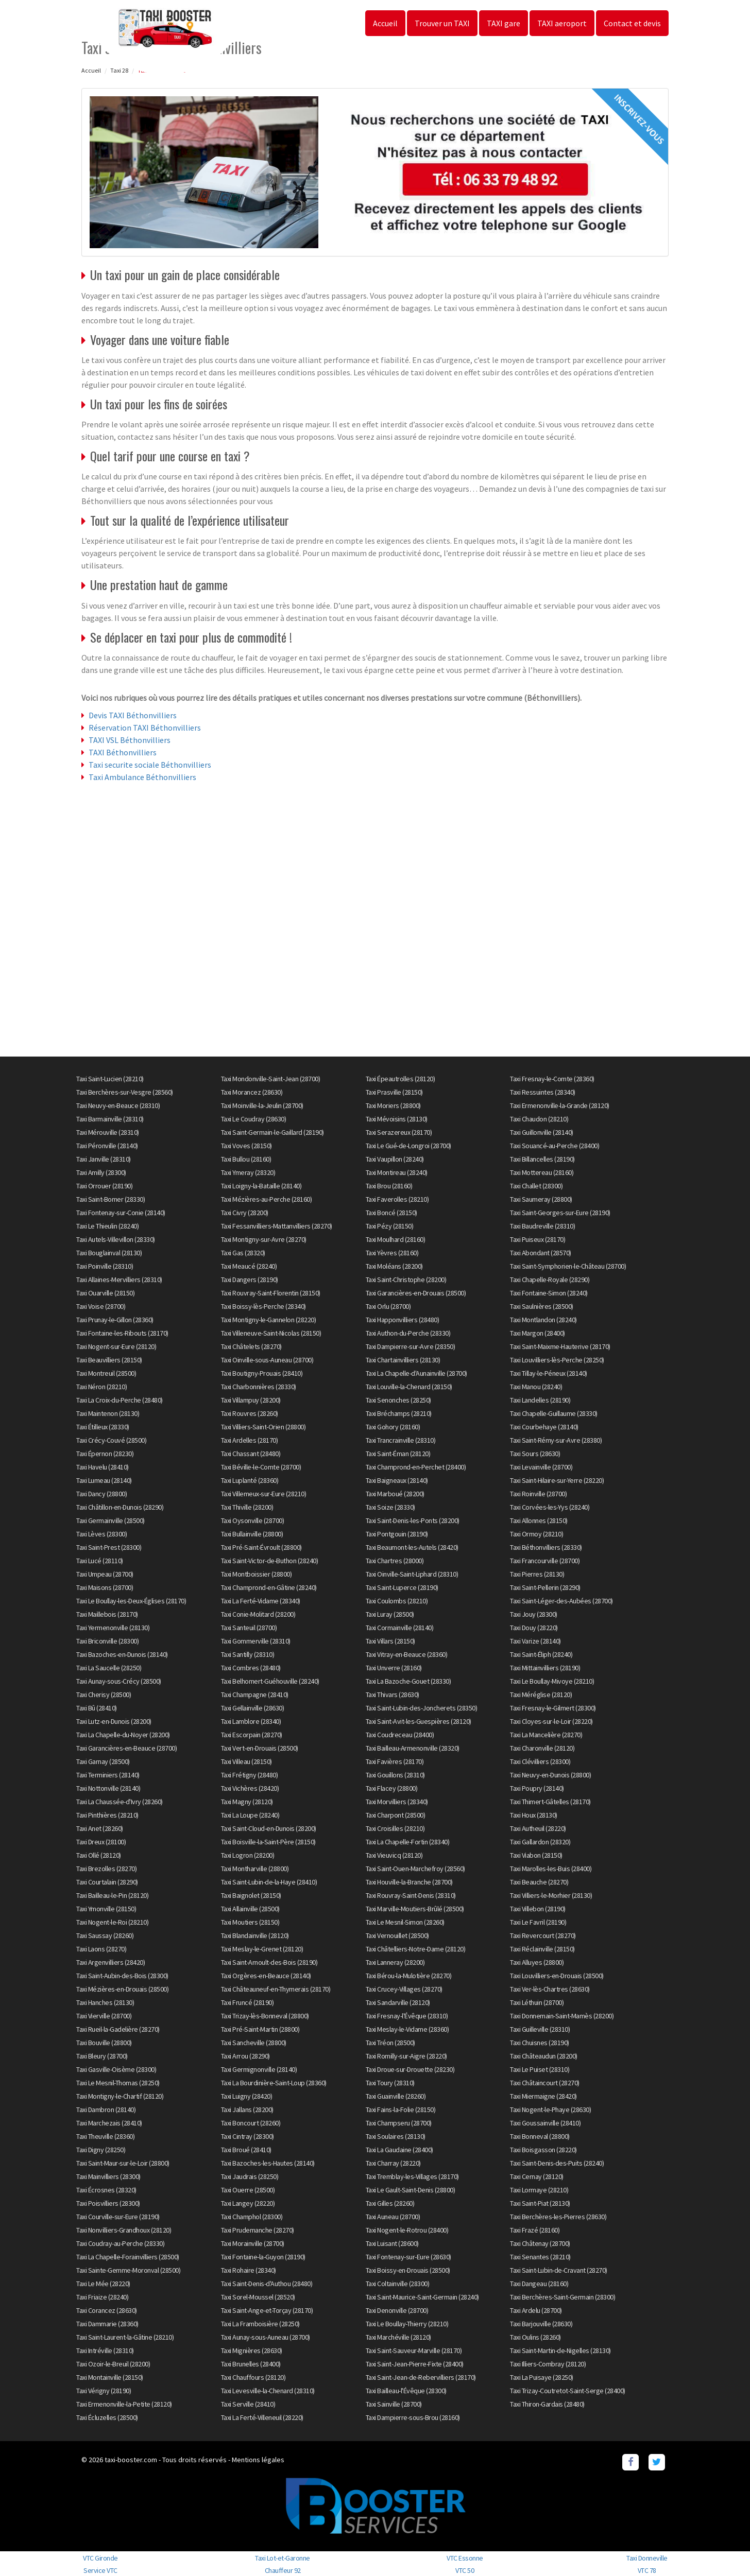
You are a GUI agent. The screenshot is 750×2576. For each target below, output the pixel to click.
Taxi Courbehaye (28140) (544, 1426)
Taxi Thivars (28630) (392, 1694)
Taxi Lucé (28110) (99, 1560)
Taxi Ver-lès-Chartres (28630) (550, 1989)
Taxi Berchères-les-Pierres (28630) (558, 2216)
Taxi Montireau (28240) (397, 1172)
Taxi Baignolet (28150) (251, 1895)
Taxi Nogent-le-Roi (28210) (112, 1922)
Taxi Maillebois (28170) (107, 1614)
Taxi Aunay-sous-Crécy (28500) (118, 1681)
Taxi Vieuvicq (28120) (394, 1855)
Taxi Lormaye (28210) (539, 2189)
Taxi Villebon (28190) (538, 1908)
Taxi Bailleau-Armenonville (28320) (412, 1748)
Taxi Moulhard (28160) (395, 1239)
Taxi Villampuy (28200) (251, 1400)
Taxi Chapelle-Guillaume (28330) (554, 1413)
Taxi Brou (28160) (389, 1185)
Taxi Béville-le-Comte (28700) (261, 1467)
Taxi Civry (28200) (244, 1212)
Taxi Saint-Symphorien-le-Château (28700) (568, 1266)
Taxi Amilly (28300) (101, 1172)
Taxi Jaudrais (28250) (250, 2176)
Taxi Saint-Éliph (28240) (541, 1654)
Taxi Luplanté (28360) (250, 1480)
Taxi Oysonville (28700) (252, 1520)
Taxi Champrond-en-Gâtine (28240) (269, 1587)
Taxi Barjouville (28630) (541, 2323)
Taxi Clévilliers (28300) (540, 1761)
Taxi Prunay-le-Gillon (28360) (115, 1319)
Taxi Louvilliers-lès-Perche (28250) (557, 1359)
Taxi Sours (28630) (535, 1453)
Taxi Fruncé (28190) (247, 2002)
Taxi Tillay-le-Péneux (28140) (548, 1373)
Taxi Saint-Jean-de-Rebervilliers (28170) (421, 2377)
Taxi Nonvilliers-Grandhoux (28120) (123, 2230)
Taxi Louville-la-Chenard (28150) (409, 1386)
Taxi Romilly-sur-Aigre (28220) (406, 2056)
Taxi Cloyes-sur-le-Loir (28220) (551, 1721)
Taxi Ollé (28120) (98, 1855)
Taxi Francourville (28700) (544, 1560)
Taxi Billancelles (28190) (542, 1159)
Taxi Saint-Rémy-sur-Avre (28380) (556, 1440)
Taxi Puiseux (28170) (537, 1239)
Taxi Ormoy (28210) (536, 1533)
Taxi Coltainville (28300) (398, 2283)
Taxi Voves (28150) (246, 1145)
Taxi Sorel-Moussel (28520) (258, 2297)
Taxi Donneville (647, 2558)
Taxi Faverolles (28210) (397, 1199)
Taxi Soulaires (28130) (395, 2136)
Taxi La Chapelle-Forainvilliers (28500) (127, 2256)
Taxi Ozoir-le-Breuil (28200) (113, 2363)
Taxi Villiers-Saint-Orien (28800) (263, 1426)
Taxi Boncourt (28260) (251, 2123)
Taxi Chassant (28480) (251, 1453)
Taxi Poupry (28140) (537, 1788)
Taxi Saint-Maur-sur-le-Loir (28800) (122, 2163)
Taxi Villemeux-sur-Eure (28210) (263, 1493)
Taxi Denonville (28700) (397, 2310)
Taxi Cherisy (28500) (103, 1694)
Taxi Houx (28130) (533, 1815)
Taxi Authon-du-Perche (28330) (408, 1333)
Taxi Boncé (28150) (391, 1212)
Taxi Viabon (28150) (536, 1855)
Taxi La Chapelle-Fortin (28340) (408, 1841)
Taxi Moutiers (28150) (250, 1922)
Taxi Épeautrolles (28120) (400, 1078)
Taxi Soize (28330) (390, 1507)
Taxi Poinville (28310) (104, 1266)
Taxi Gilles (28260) (390, 2203)
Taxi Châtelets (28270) (251, 1346)
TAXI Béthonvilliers (123, 752)
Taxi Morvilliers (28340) (397, 1801)
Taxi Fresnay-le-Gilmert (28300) (553, 1708)
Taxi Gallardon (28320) (540, 1841)
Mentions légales (258, 2459)
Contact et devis (632, 23)
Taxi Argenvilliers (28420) (110, 1962)
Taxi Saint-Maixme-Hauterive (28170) (560, 1346)
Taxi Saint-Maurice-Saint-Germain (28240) (422, 2297)
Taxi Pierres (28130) (537, 1574)
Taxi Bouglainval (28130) (109, 1252)
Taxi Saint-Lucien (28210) (110, 1078)
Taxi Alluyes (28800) (537, 1962)
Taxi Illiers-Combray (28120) (548, 2363)
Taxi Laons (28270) (101, 1948)
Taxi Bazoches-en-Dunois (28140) (122, 1654)
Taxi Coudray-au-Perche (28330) (120, 2243)
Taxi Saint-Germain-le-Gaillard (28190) (272, 1132)
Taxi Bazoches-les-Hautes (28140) (268, 2163)
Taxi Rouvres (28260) (249, 1413)
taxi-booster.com (131, 2459)
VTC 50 (464, 2570)
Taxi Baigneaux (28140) (397, 1480)
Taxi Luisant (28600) (392, 2243)
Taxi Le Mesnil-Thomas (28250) (118, 2082)
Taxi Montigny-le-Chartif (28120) (119, 2096)
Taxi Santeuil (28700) (249, 1627)
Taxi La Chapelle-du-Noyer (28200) (123, 1734)
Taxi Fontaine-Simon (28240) (549, 1293)
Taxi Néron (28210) (101, 1386)
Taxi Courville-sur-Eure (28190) (118, 2216)
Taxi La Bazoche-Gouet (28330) (408, 1681)
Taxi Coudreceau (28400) (400, 1734)
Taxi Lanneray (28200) (395, 1962)
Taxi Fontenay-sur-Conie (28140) (120, 1212)
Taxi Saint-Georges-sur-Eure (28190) (560, 1212)
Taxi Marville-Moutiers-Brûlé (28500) (415, 1908)
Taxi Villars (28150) (390, 1641)
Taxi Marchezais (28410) (109, 2123)
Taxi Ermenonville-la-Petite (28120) (124, 2404)
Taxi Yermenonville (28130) (112, 1627)
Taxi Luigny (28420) (246, 2096)
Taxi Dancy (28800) (101, 1493)
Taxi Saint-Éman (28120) (398, 1453)
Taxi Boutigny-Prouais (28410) (262, 1373)
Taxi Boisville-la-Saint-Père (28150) (268, 1841)
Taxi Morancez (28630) (252, 1092)
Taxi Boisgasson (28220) (543, 2149)
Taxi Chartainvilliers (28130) (403, 1359)
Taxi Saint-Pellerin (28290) (545, 1587)
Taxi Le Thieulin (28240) (107, 1226)
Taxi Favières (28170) (395, 1761)
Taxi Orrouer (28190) (104, 1185)
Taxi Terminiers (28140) (108, 1774)
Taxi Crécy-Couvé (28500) (111, 1440)
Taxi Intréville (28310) (105, 2350)
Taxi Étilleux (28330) (102, 1426)
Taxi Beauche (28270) (539, 1882)
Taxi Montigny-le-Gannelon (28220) (268, 1319)
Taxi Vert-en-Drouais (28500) (259, 1748)
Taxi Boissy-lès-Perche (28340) (263, 1306)
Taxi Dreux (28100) (101, 1841)
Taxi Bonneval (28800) (540, 2136)
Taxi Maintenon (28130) (107, 1413)
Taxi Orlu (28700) (388, 1306)
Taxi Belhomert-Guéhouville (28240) (270, 1681)
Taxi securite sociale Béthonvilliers (150, 764)
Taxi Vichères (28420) (250, 1788)
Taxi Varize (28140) (535, 1641)
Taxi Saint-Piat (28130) (540, 2203)
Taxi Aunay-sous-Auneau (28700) (265, 2337)
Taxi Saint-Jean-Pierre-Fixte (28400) (415, 2363)
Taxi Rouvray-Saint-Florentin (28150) (270, 1293)
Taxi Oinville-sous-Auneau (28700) (267, 1359)
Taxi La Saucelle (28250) (108, 1667)
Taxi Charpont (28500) (395, 1815)
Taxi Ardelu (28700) (536, 2310)
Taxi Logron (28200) (248, 1855)
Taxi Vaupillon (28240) (395, 1159)
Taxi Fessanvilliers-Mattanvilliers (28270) (276, 1226)
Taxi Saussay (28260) (104, 1935)
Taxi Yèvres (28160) (392, 1252)
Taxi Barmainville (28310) (110, 1118)
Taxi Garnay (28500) (103, 1761)
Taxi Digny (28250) (100, 2149)
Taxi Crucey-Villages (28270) (404, 1989)
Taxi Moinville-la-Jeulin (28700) (262, 1105)
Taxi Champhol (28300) (252, 2216)
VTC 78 (647, 2570)
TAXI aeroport (562, 23)
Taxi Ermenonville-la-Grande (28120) (559, 1105)
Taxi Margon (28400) (537, 1333)
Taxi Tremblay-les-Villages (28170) (412, 2176)
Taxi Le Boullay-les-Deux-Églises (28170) (131, 1600)
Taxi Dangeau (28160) (539, 2283)
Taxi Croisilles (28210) (395, 1828)
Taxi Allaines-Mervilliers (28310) (119, 1279)
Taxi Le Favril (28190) (538, 1922)
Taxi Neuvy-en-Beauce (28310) (118, 1105)
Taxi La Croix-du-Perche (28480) (119, 1400)
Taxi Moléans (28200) (394, 1266)
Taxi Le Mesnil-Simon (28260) (405, 1922)
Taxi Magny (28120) (247, 1801)
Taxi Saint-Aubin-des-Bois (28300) (122, 1975)
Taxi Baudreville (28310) (542, 1226)
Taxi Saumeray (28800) (541, 1199)
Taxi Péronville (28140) (107, 1145)
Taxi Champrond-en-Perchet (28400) (416, 1467)
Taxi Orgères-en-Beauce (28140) (266, 1975)
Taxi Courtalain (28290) (107, 1882)
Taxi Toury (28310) (390, 2082)
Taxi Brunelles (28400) (251, 2363)
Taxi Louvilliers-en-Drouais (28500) (557, 1975)
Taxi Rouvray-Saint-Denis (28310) (411, 1895)
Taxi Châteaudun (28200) (543, 2056)
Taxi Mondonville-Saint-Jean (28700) (270, 1078)
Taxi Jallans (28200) (247, 2109)
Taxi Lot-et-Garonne (282, 2558)
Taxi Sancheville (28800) (253, 2042)
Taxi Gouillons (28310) (395, 1774)
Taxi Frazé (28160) (534, 2230)
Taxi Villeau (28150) (246, 1761)
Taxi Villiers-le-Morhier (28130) (551, 1895)
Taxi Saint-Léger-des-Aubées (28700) (561, 1600)
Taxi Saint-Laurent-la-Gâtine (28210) (125, 2337)
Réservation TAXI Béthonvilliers (145, 727)
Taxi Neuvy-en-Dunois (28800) (550, 1774)
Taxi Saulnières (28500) (541, 1306)
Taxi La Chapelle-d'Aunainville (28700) (416, 1373)
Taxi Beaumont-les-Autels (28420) (412, 1547)
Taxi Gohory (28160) (393, 1426)
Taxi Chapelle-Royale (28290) (549, 1279)
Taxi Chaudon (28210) (539, 1118)
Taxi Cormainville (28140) (400, 1627)
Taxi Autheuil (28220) (538, 1828)
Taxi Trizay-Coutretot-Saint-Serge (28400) (567, 2390)
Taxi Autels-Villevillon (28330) (115, 1239)
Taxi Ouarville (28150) (105, 1293)
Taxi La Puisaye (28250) (541, 2377)
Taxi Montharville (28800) (255, 1868)
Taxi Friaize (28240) (102, 2297)
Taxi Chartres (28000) (395, 1560)
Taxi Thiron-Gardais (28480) (547, 2404)
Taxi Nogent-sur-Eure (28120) (116, 1346)
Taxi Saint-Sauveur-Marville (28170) (414, 2350)
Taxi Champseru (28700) (399, 2123)
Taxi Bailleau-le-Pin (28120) (112, 1895)
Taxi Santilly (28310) (248, 1654)
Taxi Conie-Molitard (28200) (258, 1614)
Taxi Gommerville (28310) (256, 1641)
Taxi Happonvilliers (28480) (402, 1319)
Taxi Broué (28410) (246, 2149)
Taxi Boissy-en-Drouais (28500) (408, 2270)
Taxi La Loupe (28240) (250, 1815)
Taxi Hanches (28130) (105, 2002)
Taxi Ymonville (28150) (106, 1908)
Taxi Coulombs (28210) (397, 1600)
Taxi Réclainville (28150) (542, 1948)
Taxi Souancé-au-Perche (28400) (554, 1145)
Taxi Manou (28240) (536, 1386)
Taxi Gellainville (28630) (252, 1708)
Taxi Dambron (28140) (105, 2109)
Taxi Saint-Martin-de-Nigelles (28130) (560, 2350)
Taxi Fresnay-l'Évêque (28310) (407, 2015)
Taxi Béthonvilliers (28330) (546, 1547)
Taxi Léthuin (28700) (537, 2002)
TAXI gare (503, 23)
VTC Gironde (100, 2558)
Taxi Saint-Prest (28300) (108, 1547)
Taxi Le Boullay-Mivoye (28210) (552, 1681)
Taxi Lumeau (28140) (104, 1480)
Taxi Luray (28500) (390, 1614)
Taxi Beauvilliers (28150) (109, 1359)
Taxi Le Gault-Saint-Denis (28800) (410, 2189)
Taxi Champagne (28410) (254, 1694)
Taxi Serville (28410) (248, 2404)
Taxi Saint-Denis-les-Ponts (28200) (412, 1520)
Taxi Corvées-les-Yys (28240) (549, 1507)
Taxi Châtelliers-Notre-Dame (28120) (416, 1948)
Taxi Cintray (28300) (247, 2136)
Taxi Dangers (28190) (249, 1279)
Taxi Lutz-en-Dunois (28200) (113, 1721)
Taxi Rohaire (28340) (248, 2270)
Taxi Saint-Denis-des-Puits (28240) (557, 2163)
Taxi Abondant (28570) (540, 1252)
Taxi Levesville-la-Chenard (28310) (268, 2390)
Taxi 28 (119, 70)
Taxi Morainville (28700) (252, 2243)
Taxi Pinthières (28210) (107, 1815)
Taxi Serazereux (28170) (399, 1132)
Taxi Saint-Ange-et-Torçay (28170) (267, 2310)
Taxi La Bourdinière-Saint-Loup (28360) (274, 2082)
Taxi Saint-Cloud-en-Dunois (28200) (268, 1828)
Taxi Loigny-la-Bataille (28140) (261, 1185)
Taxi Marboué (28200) (395, 1493)
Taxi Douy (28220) (534, 1627)
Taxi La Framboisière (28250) (260, 2323)
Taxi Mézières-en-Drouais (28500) (122, 1989)
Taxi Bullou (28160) (246, 1159)
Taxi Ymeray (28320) (248, 1172)
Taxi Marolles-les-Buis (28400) (550, 1868)
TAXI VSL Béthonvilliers (130, 740)
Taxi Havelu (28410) (102, 1467)
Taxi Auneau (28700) (393, 2216)
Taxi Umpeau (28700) (104, 1574)
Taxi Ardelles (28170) (249, 1440)
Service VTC (100, 2570)
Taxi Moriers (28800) (393, 1105)
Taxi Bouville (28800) (104, 2042)
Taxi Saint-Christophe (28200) (406, 1279)
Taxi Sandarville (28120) (398, 2002)
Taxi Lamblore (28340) (251, 1721)
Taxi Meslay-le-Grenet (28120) (262, 1948)
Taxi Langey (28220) (248, 2203)
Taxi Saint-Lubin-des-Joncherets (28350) (422, 1708)
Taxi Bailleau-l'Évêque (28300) (406, 2390)
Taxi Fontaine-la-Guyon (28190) (263, 2256)
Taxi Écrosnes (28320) (106, 2189)
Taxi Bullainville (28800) (252, 1533)
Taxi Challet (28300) (536, 1185)
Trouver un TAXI (442, 23)
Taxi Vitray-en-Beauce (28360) (407, 1654)
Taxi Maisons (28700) (104, 1587)
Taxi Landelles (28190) (540, 1400)
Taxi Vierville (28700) (103, 2015)
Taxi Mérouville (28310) (107, 1132)
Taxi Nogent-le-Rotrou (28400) (407, 2230)
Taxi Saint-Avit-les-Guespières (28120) (418, 1721)
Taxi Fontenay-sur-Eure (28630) (408, 2256)
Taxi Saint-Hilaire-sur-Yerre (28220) (557, 1480)
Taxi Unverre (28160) (394, 1667)
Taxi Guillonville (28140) (541, 1132)
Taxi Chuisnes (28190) (539, 2042)
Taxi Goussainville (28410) (545, 2123)
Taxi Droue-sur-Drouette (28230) (410, 2069)
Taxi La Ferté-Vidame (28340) (260, 1600)
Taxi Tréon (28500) (390, 2042)
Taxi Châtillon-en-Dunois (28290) (119, 1507)
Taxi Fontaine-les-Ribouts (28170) (122, 1333)
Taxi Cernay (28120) (537, 2176)
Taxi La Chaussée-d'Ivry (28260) (119, 1801)
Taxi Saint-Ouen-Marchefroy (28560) (415, 1868)
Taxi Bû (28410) (96, 1708)
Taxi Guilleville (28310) (540, 2029)
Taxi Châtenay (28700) (540, 2243)
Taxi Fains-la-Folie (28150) (401, 2109)
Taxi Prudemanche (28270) (257, 2230)
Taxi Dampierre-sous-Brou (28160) (413, 2417)
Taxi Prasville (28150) (394, 1092)
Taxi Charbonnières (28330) (258, 1386)
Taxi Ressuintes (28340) (542, 1092)
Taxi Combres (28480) (251, 1667)
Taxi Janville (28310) (103, 1159)
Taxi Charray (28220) (393, 2163)
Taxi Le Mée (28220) (103, 2283)
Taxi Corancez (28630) (106, 2310)
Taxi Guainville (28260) (396, 2096)
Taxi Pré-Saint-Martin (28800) (260, 2029)
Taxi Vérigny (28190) (103, 2390)
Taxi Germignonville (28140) (259, 2069)
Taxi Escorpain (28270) (251, 1734)
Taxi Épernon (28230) (104, 1453)
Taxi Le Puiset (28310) (539, 2069)
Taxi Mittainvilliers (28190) (545, 1667)
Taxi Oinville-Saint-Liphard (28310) (412, 1574)
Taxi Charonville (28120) (542, 1748)
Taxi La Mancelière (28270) (546, 1734)
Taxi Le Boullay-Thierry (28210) (407, 2323)
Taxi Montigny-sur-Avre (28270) (263, 1239)
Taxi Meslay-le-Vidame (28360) (407, 2029)
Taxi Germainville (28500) (110, 1520)
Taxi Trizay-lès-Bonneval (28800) (265, 2015)
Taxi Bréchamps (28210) (399, 1413)
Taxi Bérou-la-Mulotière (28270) (409, 1975)
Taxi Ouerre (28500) (248, 2189)
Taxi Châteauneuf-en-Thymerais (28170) (276, 1989)
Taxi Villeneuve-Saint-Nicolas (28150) (271, 1333)
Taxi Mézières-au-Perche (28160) (266, 1199)
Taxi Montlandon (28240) (543, 1319)
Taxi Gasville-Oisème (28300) (116, 2069)
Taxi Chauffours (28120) (253, 2377)
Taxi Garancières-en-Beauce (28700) (126, 1748)
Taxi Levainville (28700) (541, 1467)
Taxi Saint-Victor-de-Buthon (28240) (269, 1560)
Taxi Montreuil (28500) (106, 1373)
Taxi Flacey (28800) (392, 1788)
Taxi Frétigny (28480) (249, 1774)
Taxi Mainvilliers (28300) (108, 2176)
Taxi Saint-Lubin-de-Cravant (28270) (558, 2270)
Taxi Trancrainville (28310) (401, 1440)
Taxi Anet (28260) (99, 1828)
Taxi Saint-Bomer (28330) (110, 1199)
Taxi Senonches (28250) (398, 1400)
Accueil (385, 23)
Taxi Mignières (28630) (251, 2350)
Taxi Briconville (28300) (107, 1641)
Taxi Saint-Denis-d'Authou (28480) (267, 2283)
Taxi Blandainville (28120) (255, 1935)
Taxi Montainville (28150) (109, 2377)
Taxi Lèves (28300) (101, 1533)
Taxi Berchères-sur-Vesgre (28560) (124, 1092)
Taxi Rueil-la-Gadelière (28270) (118, 2029)
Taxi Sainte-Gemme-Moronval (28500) (128, 2270)
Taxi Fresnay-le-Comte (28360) (552, 1078)
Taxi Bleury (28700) (102, 2056)
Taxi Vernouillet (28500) (397, 1935)
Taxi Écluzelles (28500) (107, 2417)
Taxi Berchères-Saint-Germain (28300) (562, 2297)
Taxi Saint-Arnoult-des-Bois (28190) (269, 1962)
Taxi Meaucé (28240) (249, 1266)
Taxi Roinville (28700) (538, 1493)
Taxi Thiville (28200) (247, 1507)
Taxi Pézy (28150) (390, 1226)
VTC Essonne (465, 2558)
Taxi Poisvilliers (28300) (108, 2203)
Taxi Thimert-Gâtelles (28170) (550, 1801)
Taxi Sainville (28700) (394, 2404)
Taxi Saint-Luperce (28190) (402, 1587)
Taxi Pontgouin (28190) (397, 1533)
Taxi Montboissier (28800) (256, 1574)
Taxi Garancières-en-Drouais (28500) (416, 1293)
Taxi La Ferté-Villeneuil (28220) (262, 2417)
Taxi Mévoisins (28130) (397, 1118)
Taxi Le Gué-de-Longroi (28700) (408, 1145)
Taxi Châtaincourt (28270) (544, 2082)
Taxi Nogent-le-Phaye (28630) (550, 2109)
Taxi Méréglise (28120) (541, 1694)
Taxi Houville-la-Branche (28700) (409, 1882)
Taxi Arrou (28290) (245, 2056)
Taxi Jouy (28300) (533, 1614)
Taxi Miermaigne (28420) (543, 2096)
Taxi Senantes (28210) (540, 2256)
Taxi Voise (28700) (100, 1306)
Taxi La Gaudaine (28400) (399, 2149)
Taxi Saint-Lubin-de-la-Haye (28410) (269, 1882)
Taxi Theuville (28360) (105, 2136)
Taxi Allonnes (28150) (539, 1520)
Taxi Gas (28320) (243, 1252)
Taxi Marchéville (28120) (398, 2337)
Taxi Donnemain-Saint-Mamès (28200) (561, 2015)
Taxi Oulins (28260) (535, 2337)
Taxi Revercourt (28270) (543, 1935)
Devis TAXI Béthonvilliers (133, 715)
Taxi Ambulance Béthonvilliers (142, 777)
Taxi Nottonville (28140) (108, 1788)
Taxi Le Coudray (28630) (253, 1118)
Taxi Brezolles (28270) (106, 1868)
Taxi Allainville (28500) (250, 1908)
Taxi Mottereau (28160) (541, 1172)
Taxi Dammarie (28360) (107, 2323)
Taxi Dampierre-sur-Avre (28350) (410, 1346)
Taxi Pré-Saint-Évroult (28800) (261, 1547)
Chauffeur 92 (283, 2570)
